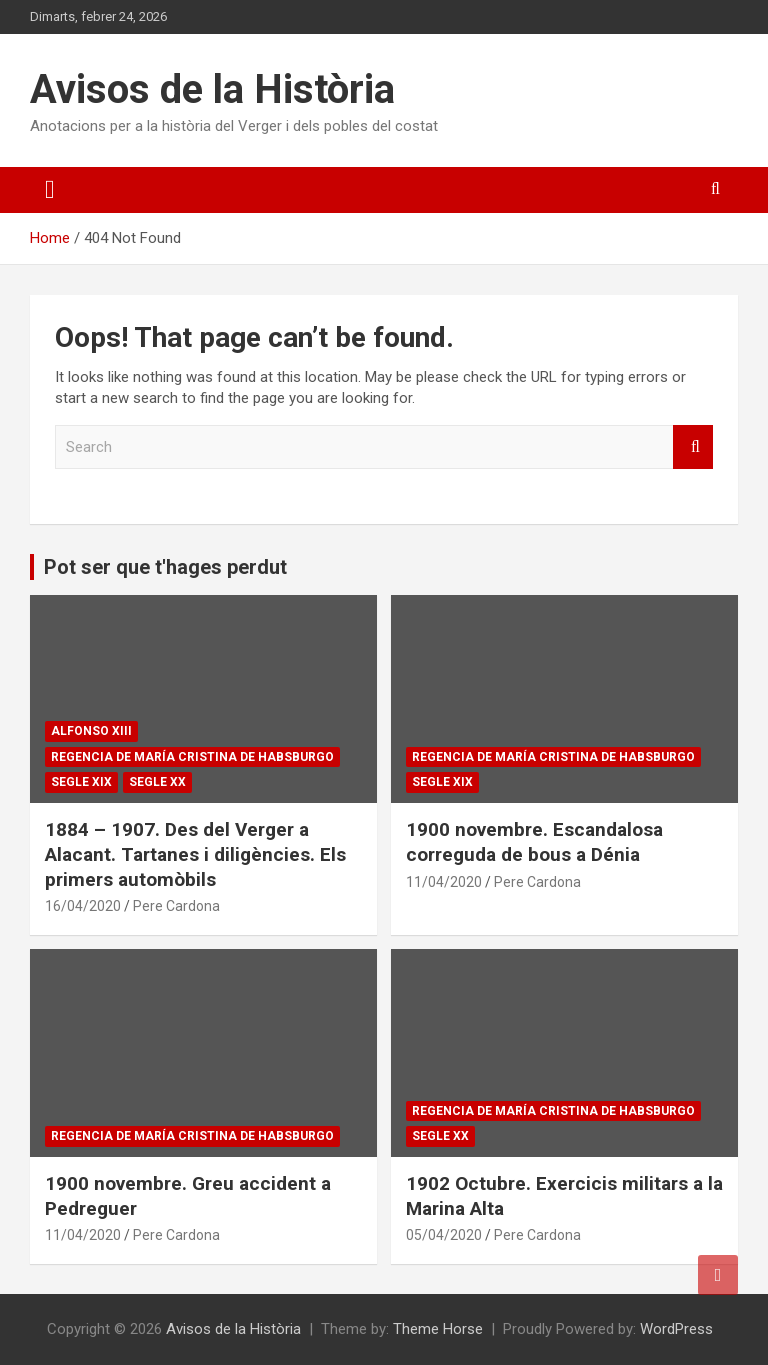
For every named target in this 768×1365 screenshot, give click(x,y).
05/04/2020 (444, 1235)
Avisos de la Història (212, 89)
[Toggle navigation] (50, 190)
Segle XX (157, 782)
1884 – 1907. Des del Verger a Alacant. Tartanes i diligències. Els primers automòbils (195, 854)
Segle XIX (81, 782)
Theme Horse (438, 1329)
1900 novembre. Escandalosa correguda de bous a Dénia (534, 842)
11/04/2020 (444, 882)
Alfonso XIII (91, 731)
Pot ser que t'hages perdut (165, 567)
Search (693, 447)
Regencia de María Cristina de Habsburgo (192, 757)
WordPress (676, 1329)
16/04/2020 (83, 906)
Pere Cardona (176, 906)
